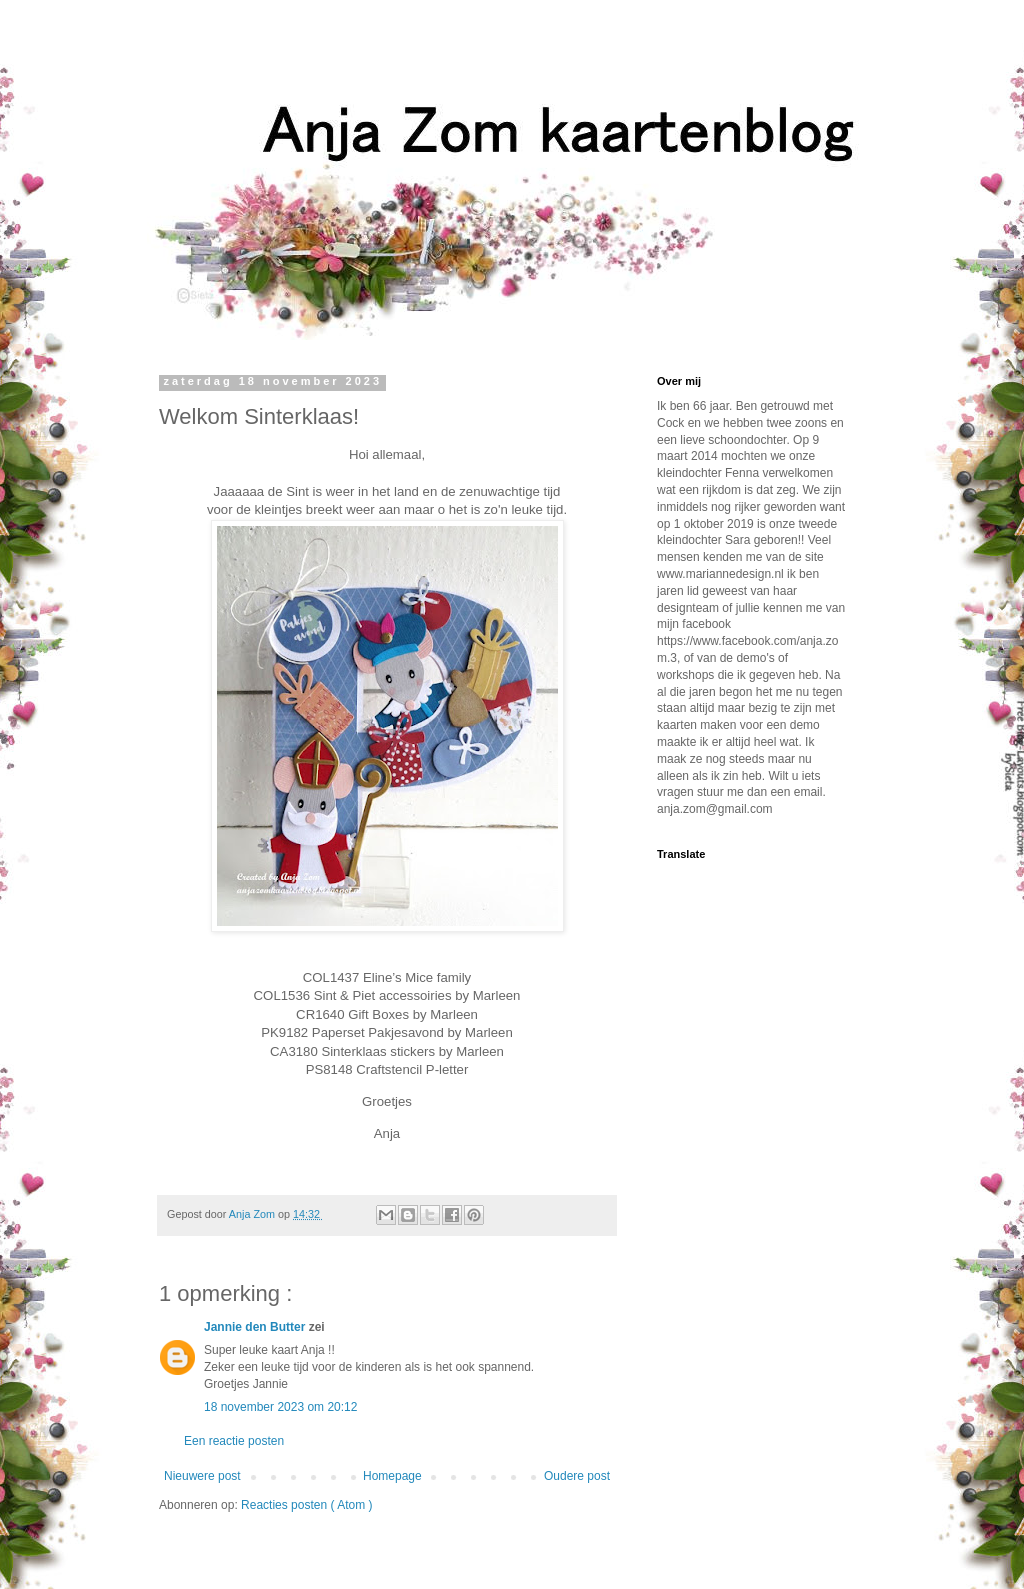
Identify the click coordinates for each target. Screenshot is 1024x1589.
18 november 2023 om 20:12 (280, 1407)
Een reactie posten (234, 1441)
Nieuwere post (202, 1476)
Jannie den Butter (256, 1327)
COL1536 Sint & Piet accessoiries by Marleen (387, 995)
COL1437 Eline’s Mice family (387, 977)
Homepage (392, 1476)
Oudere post (577, 1476)
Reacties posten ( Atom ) (306, 1505)
